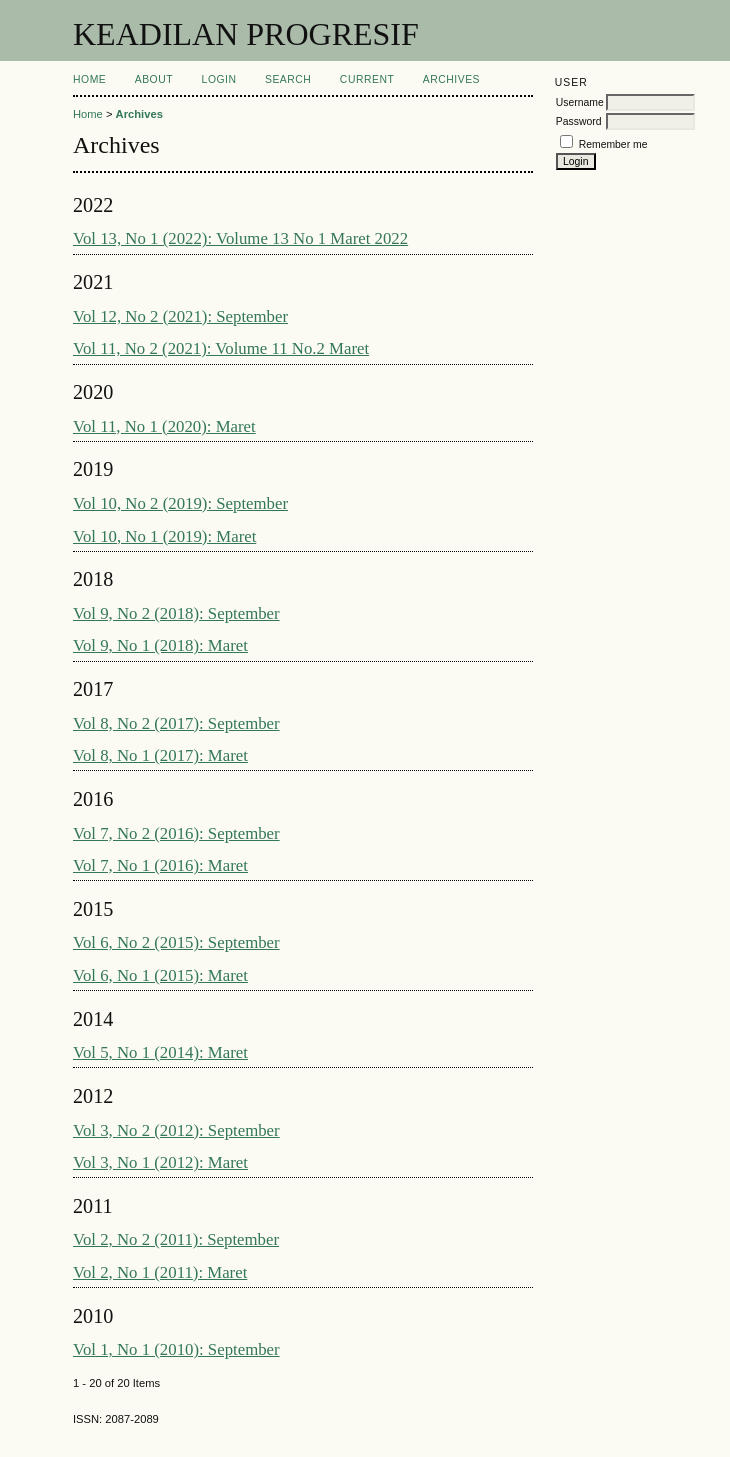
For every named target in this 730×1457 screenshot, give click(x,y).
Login (219, 79)
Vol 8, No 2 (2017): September (176, 723)
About (154, 79)
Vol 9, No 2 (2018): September (176, 613)
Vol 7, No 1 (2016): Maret (160, 865)
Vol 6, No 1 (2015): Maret (160, 975)
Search (288, 79)
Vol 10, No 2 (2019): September (180, 503)
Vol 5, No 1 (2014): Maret (160, 1052)
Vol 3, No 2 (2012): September (176, 1130)
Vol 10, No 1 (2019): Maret (164, 536)
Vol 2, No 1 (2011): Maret (160, 1272)
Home (89, 79)
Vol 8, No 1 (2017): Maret (160, 755)
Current (367, 79)
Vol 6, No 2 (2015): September (176, 942)
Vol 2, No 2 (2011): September (176, 1239)
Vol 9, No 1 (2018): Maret (160, 645)
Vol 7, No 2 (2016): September (176, 833)
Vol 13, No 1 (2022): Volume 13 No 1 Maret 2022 (240, 238)
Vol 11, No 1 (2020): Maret (164, 426)
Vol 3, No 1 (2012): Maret (160, 1162)
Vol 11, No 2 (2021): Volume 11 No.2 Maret (221, 348)
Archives (451, 79)
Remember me (613, 144)
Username (580, 102)
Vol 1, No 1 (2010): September (176, 1349)
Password (579, 121)
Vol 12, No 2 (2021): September (180, 316)
